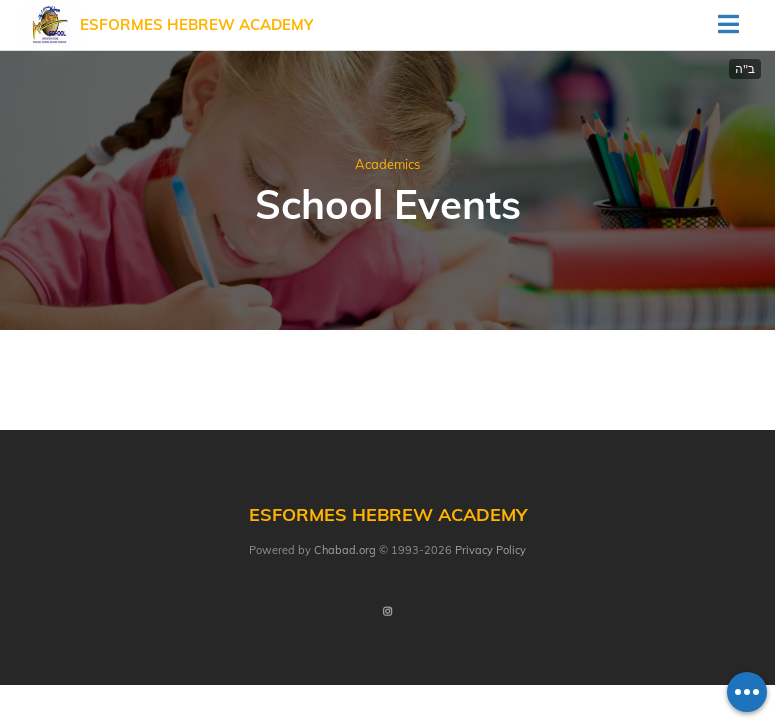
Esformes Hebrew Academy (196, 24)
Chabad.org (345, 550)
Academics (387, 164)
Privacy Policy (490, 550)
